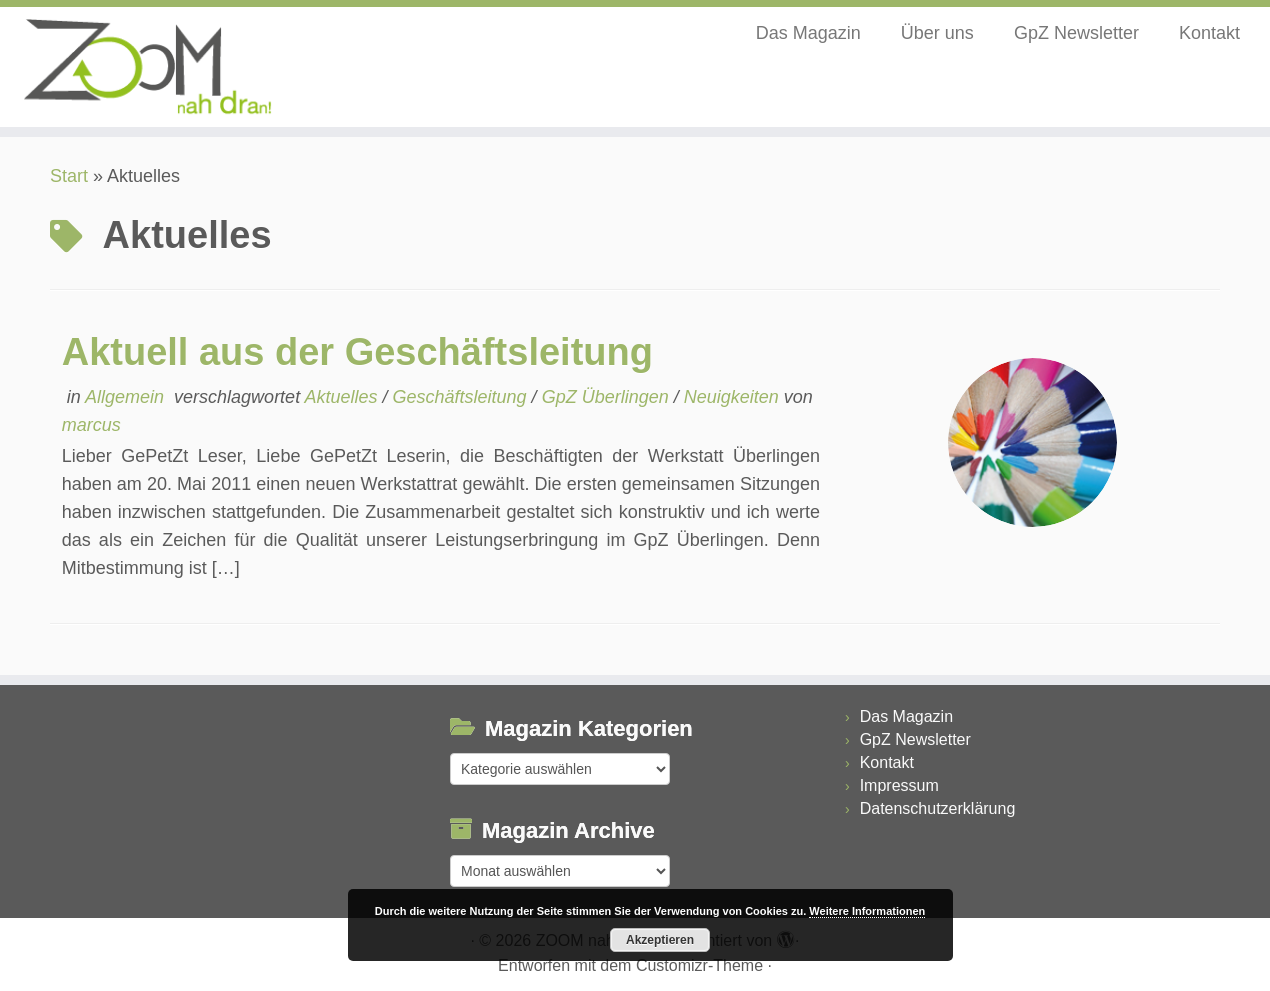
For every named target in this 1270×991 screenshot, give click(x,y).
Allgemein (127, 397)
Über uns (937, 33)
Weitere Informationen (867, 911)
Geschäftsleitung (462, 397)
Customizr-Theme (699, 965)
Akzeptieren (660, 940)
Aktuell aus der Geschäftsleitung (357, 352)
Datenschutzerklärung (938, 808)
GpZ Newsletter (1076, 33)
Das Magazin (808, 33)
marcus (91, 425)
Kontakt (1209, 33)
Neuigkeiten (734, 397)
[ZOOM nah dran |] (146, 67)
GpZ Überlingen (608, 397)
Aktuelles (343, 397)
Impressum (899, 785)
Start (69, 176)
